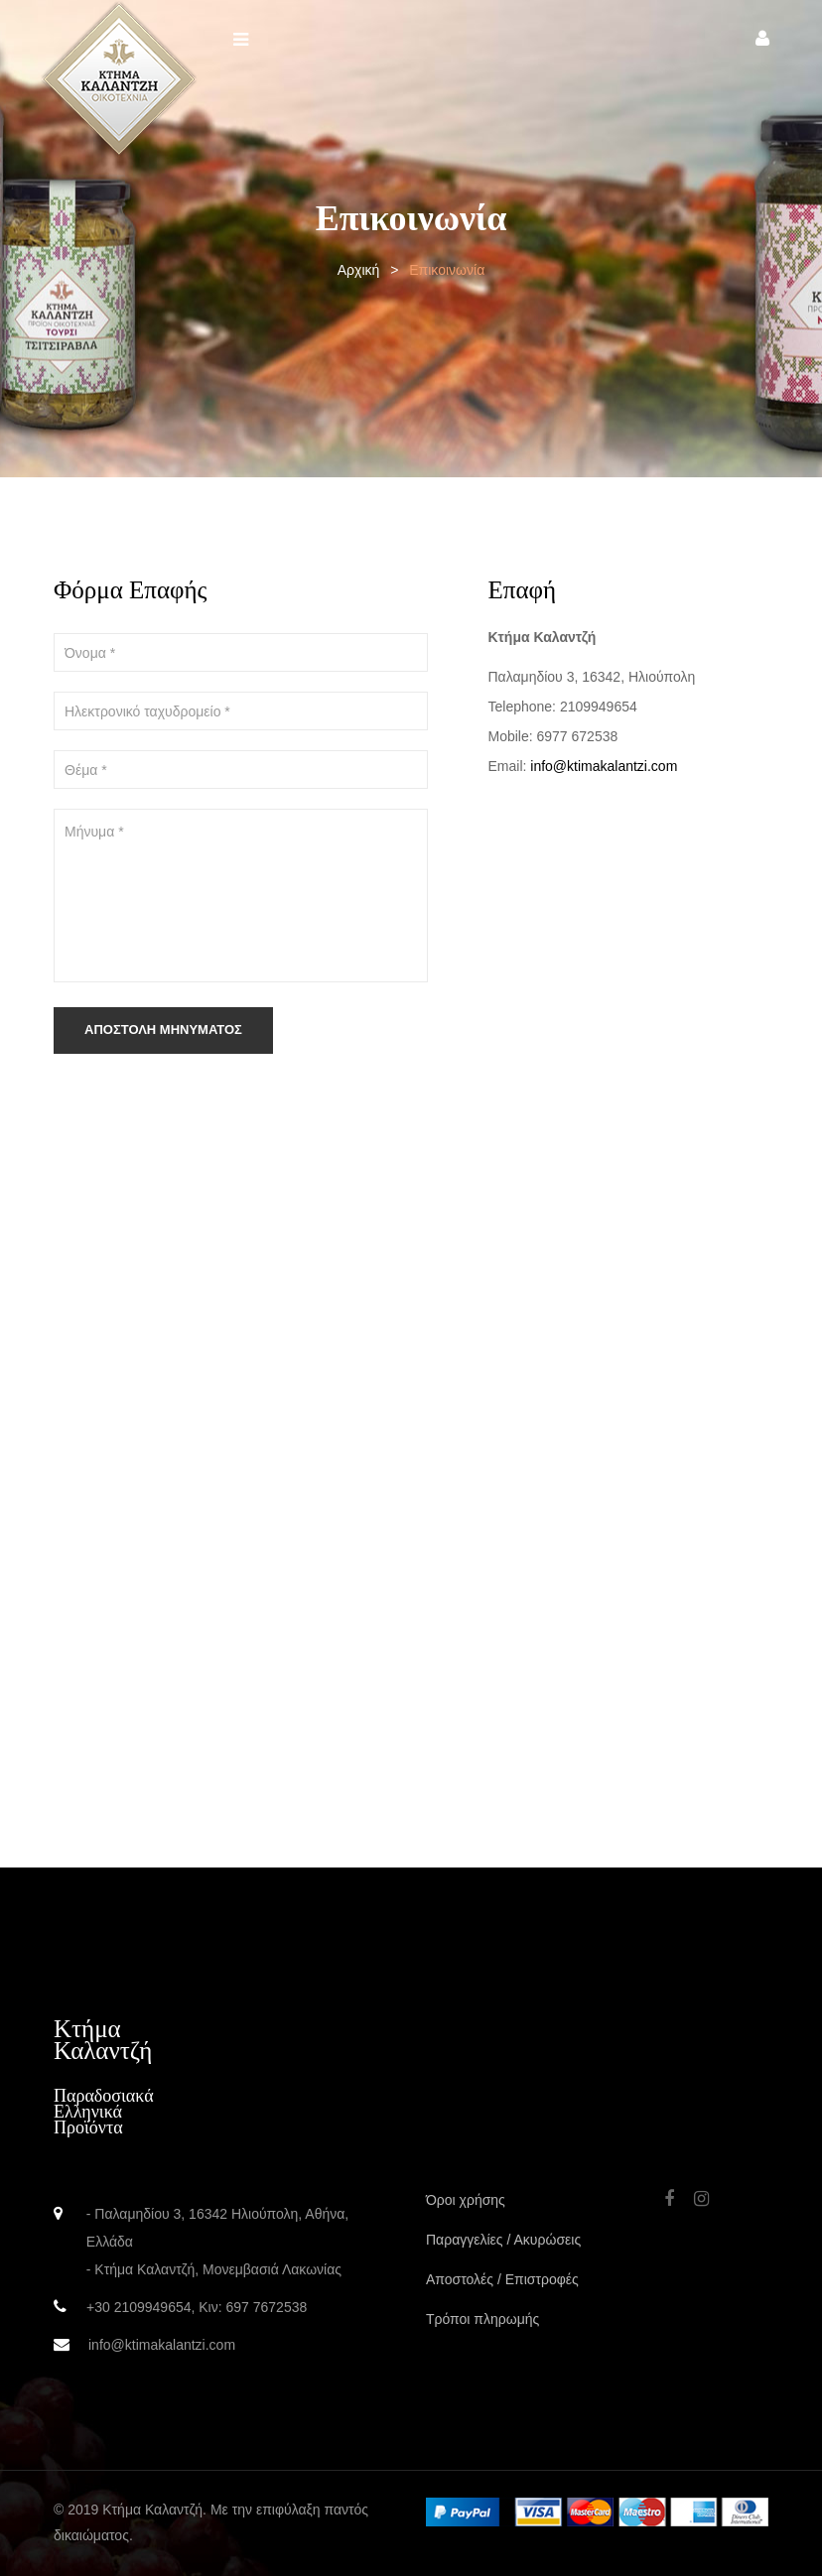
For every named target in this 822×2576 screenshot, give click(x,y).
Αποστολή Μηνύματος (163, 1029)
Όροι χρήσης (465, 2200)
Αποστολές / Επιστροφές (502, 2279)
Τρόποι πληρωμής (482, 2319)
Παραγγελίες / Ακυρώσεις (503, 2240)
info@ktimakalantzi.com (603, 766)
